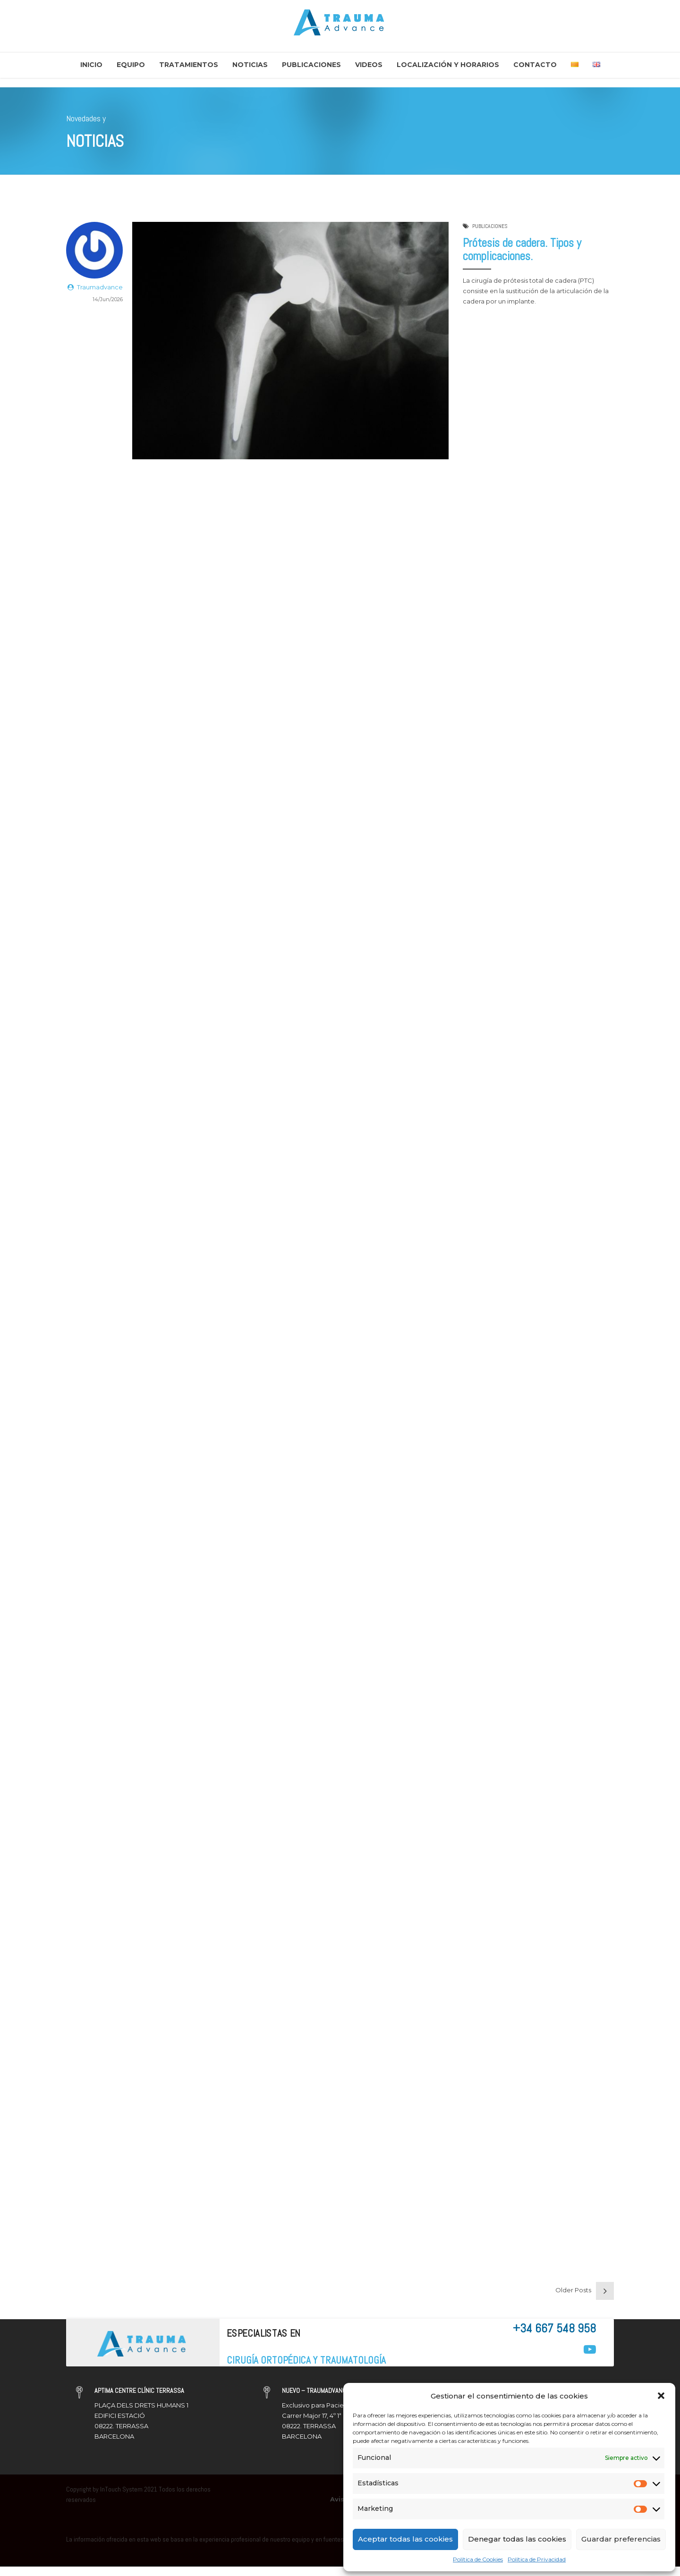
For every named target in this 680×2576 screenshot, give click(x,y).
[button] (661, 2395)
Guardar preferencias (621, 2538)
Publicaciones (311, 64)
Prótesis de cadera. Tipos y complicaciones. (522, 250)
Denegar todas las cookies (517, 2538)
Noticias (250, 64)
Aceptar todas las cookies (405, 2538)
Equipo (131, 64)
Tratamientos (188, 64)
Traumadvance (100, 287)
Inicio (91, 64)
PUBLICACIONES (490, 226)
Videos (368, 64)
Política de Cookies (478, 2559)
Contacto (535, 64)
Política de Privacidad (537, 2559)
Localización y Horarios (448, 64)
